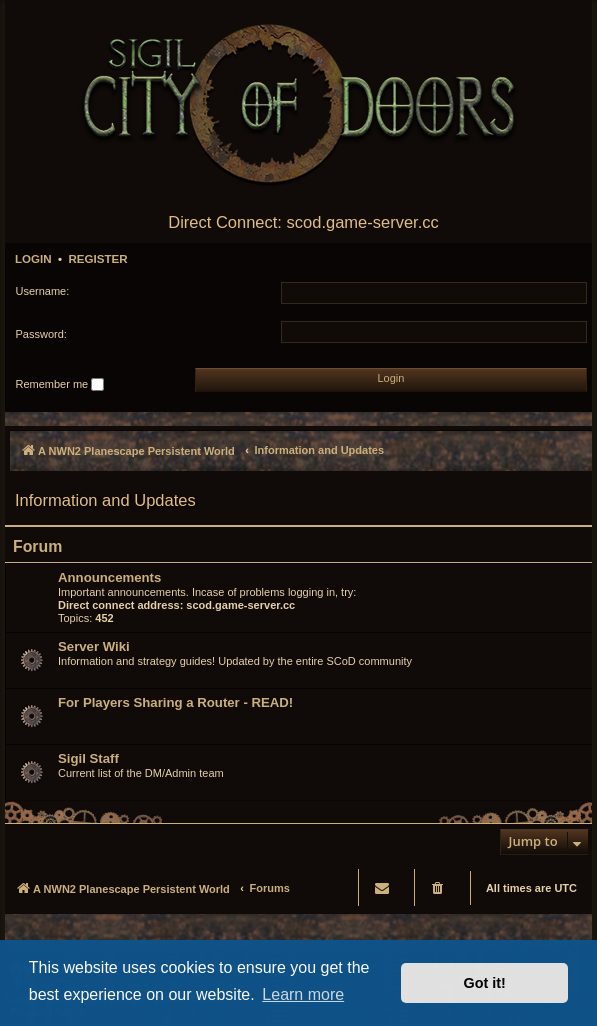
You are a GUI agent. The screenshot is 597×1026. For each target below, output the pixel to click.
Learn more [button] (303, 994)
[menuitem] (439, 887)
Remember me (60, 385)
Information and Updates (105, 500)
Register (97, 259)
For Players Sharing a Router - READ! (175, 702)
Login (33, 259)
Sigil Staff (88, 758)
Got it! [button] (485, 983)
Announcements (109, 577)
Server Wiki (94, 646)
